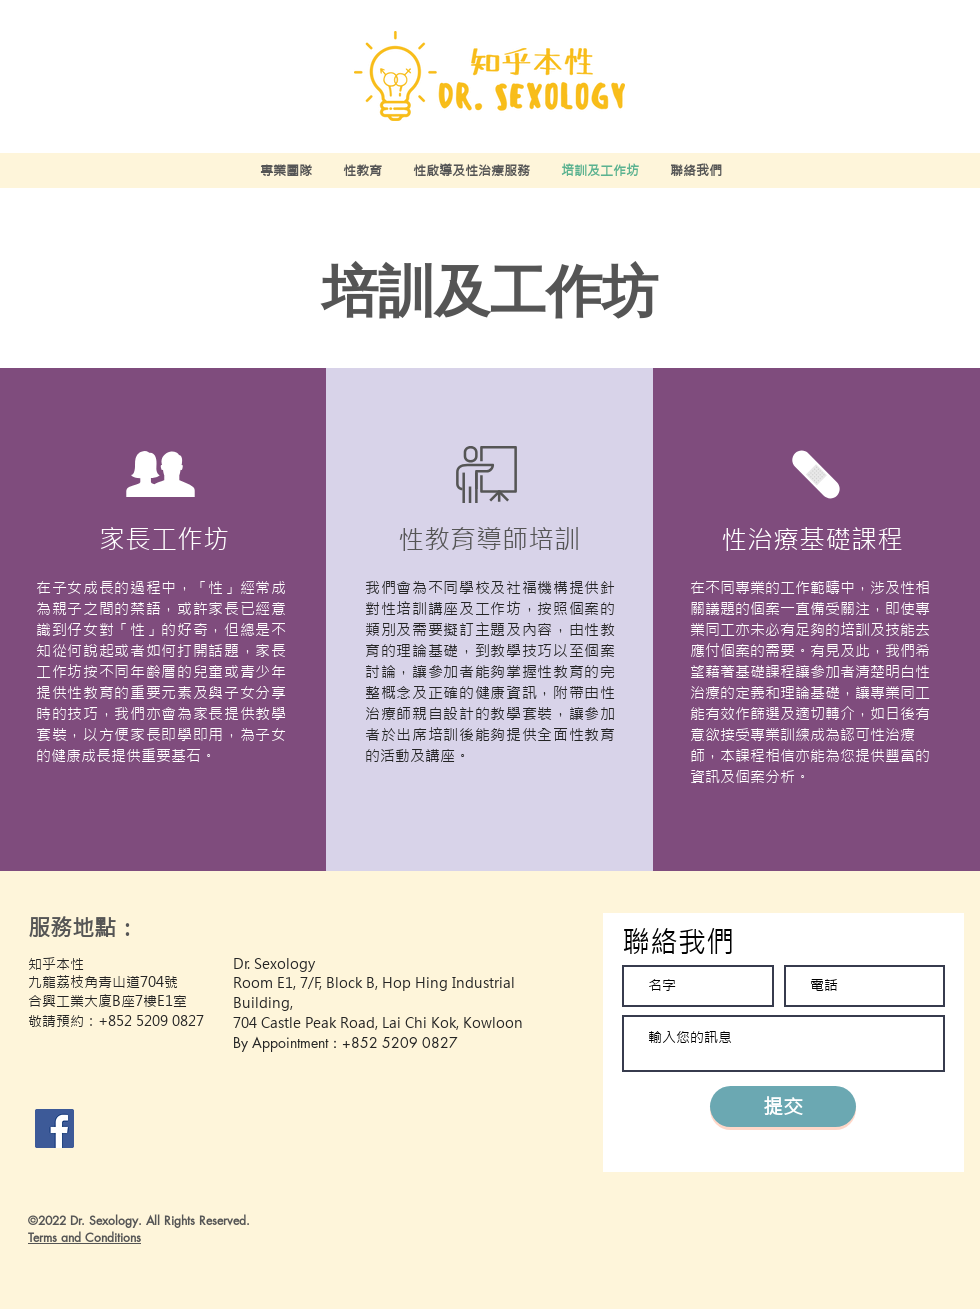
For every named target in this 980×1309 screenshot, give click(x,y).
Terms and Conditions (84, 1237)
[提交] (783, 1106)
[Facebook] (54, 1128)
